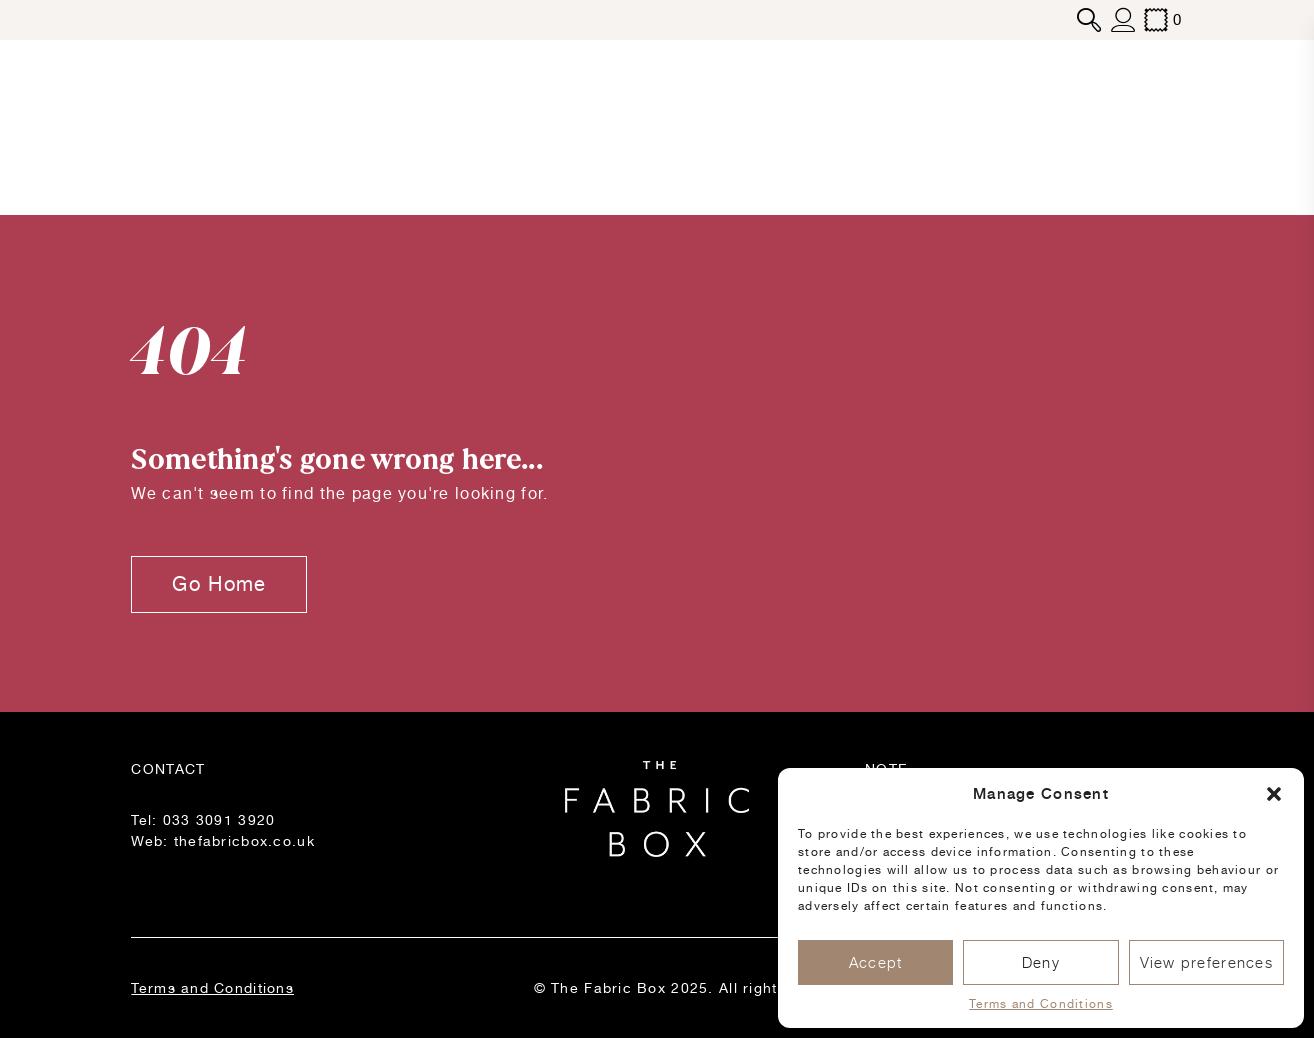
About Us (469, 127)
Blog (301, 127)
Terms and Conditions (1041, 1004)
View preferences (1206, 962)
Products (171, 127)
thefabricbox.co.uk (244, 841)
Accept (876, 962)
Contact (1148, 127)
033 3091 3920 (219, 820)
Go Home (219, 584)
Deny (1041, 962)
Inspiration (834, 127)
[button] (1274, 794)
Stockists (991, 127)
